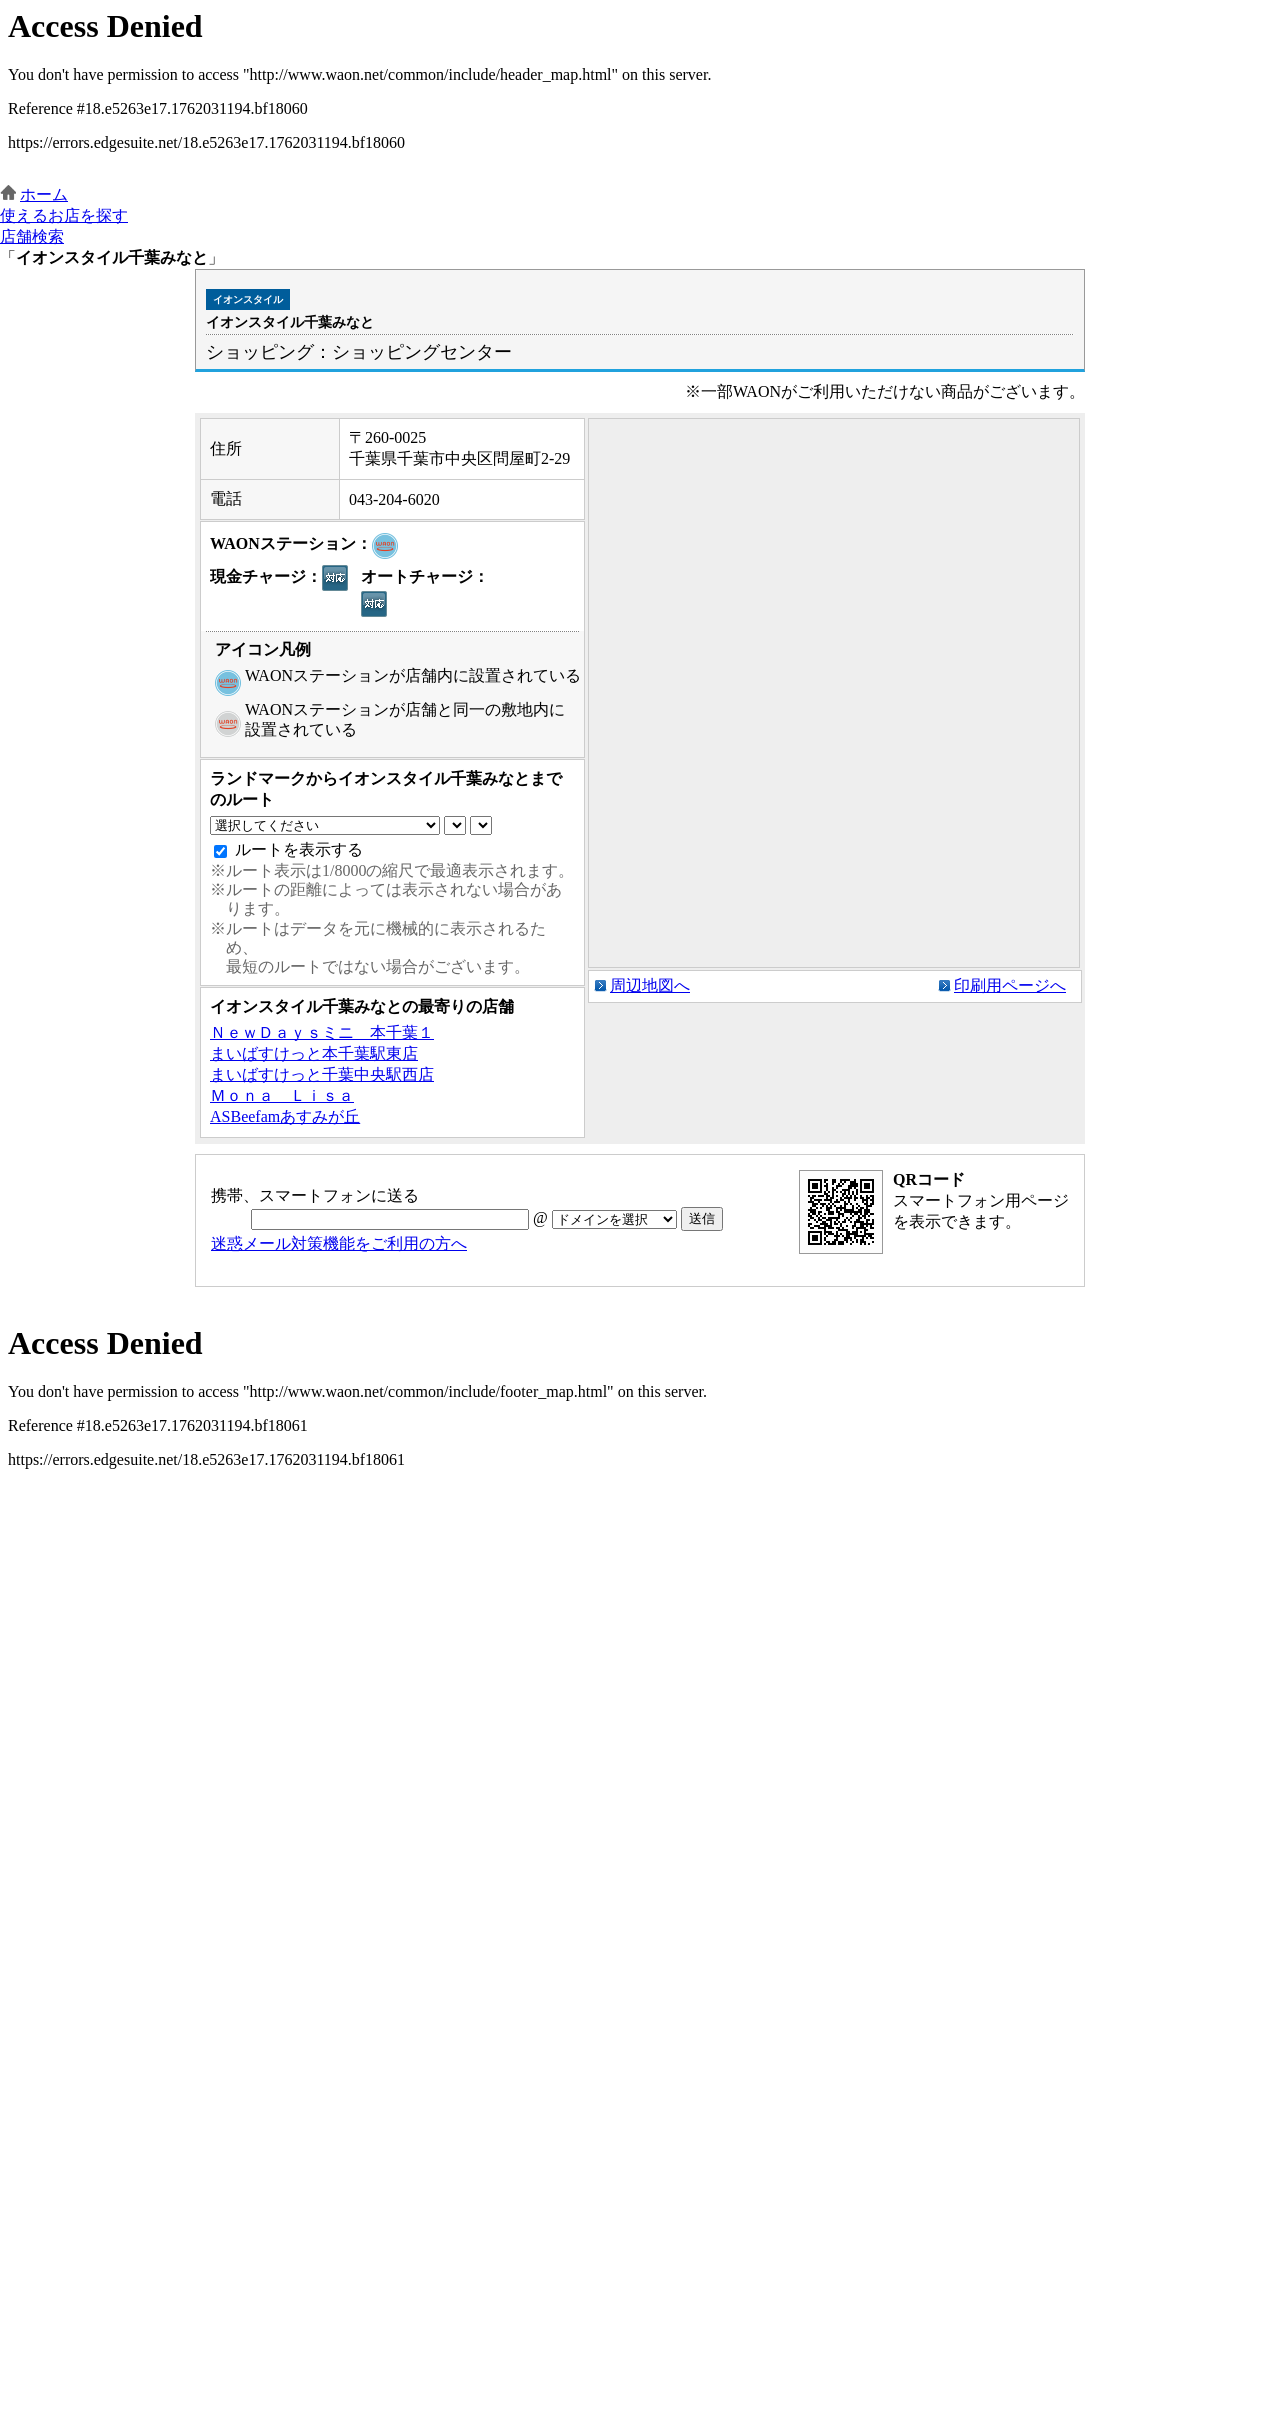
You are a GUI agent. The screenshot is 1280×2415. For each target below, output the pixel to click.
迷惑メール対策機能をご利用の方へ (339, 1243)
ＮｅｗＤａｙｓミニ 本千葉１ (322, 1032)
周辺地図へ (650, 985)
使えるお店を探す (64, 215)
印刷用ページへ (1010, 985)
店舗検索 (32, 236)
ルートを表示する (299, 849)
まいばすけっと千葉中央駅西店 (322, 1074)
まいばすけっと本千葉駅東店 (314, 1053)
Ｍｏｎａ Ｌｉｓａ (282, 1095)
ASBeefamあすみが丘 (285, 1116)
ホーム (44, 194)
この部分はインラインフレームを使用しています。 (640, 92)
